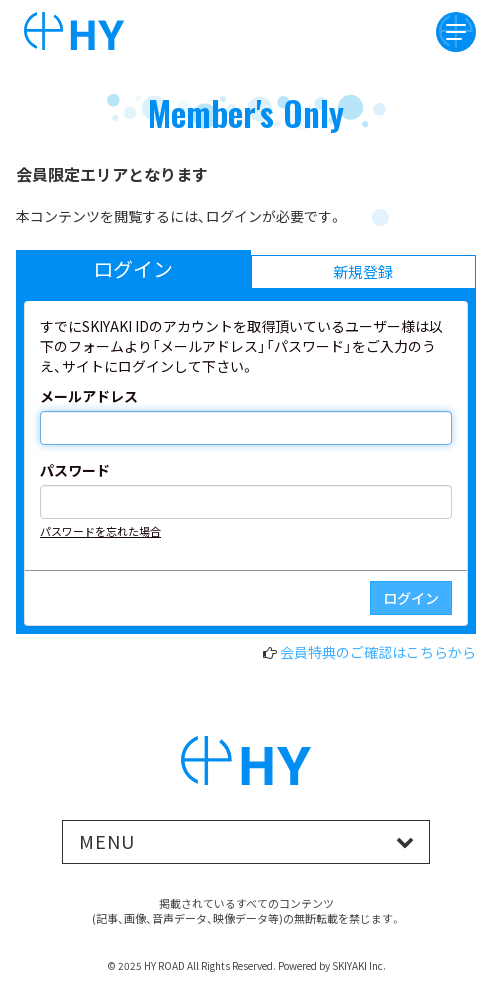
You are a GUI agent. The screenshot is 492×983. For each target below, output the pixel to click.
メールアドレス (89, 396)
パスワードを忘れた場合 (100, 531)
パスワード (75, 470)
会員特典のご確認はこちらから (378, 652)
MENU (107, 841)
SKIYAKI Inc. (359, 965)
